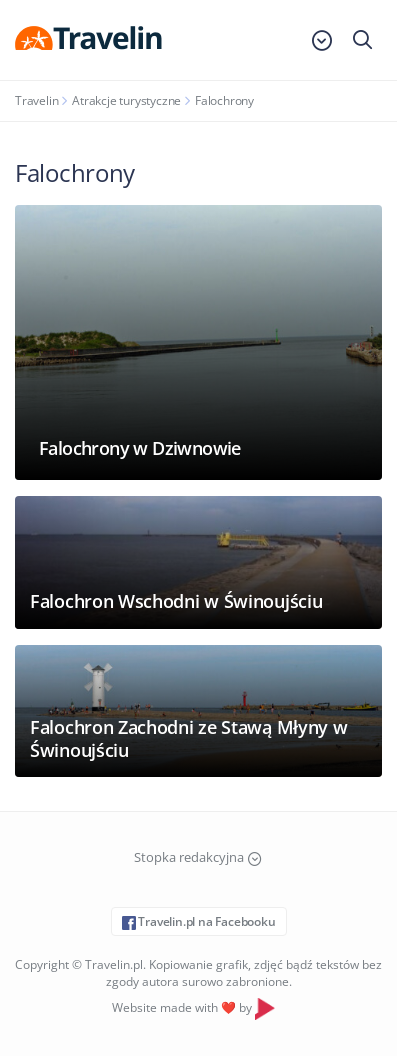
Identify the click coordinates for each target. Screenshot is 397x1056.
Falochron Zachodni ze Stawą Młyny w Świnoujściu (189, 738)
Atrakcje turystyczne (126, 100)
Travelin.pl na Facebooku (199, 921)
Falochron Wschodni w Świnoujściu (176, 601)
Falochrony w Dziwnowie (140, 448)
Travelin (36, 100)
